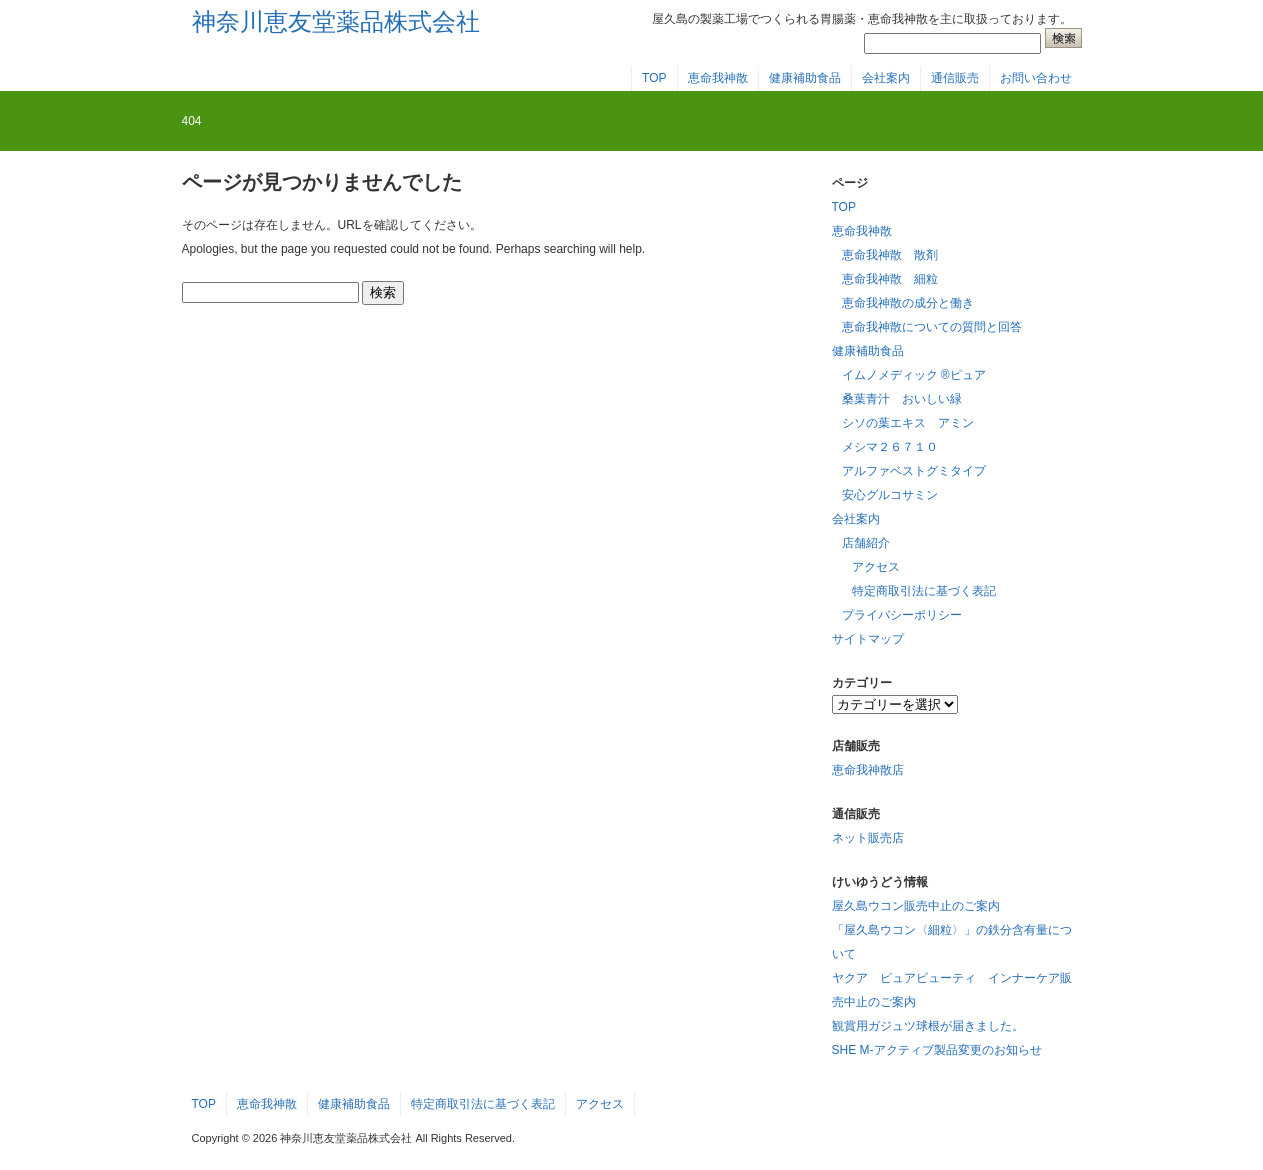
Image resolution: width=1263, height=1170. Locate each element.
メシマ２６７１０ (890, 447)
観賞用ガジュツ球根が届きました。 (928, 1026)
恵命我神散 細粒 (890, 279)
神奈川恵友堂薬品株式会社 (336, 22)
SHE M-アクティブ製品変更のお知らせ (937, 1050)
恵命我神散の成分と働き (908, 303)
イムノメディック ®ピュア (914, 375)
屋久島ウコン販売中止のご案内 (916, 906)
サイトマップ (868, 639)
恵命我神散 (718, 78)
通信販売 (955, 78)
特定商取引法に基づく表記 (924, 591)
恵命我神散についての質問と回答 (932, 327)
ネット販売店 (868, 838)
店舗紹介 (866, 543)
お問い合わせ (1036, 78)
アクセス (876, 567)
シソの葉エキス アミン (908, 423)
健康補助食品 (805, 78)
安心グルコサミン (890, 495)
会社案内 (886, 78)
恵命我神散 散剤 (890, 255)
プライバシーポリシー (902, 615)
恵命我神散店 (868, 770)
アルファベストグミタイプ (914, 471)
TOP (654, 78)
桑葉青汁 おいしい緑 (902, 399)
